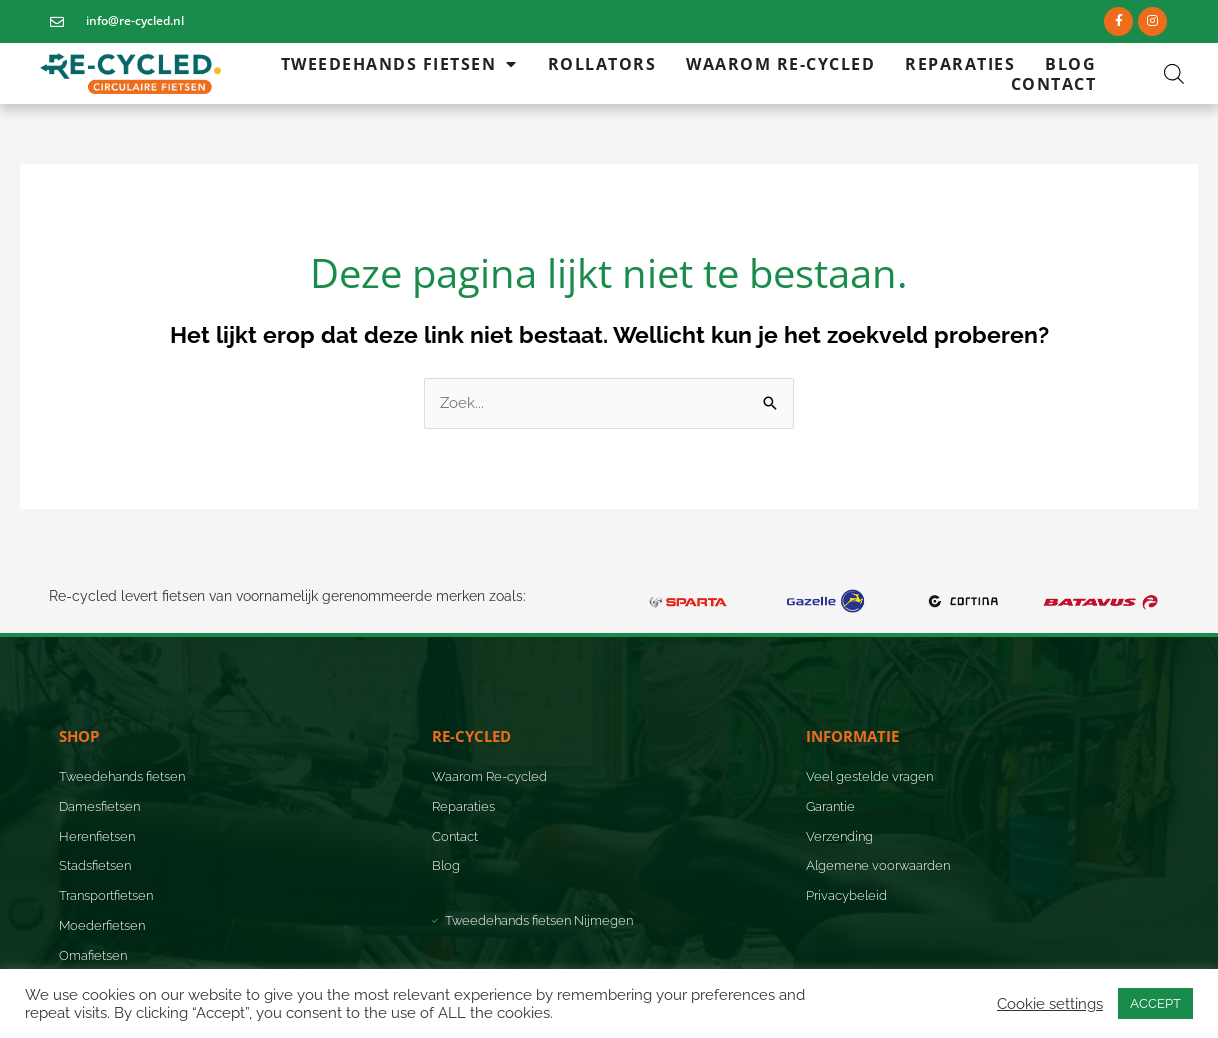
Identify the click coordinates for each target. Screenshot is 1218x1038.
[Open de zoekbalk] (1174, 74)
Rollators (602, 64)
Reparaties (960, 64)
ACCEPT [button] (1155, 1003)
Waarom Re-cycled (780, 64)
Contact (1054, 84)
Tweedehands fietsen (399, 64)
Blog (1070, 64)
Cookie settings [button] (1050, 1003)
